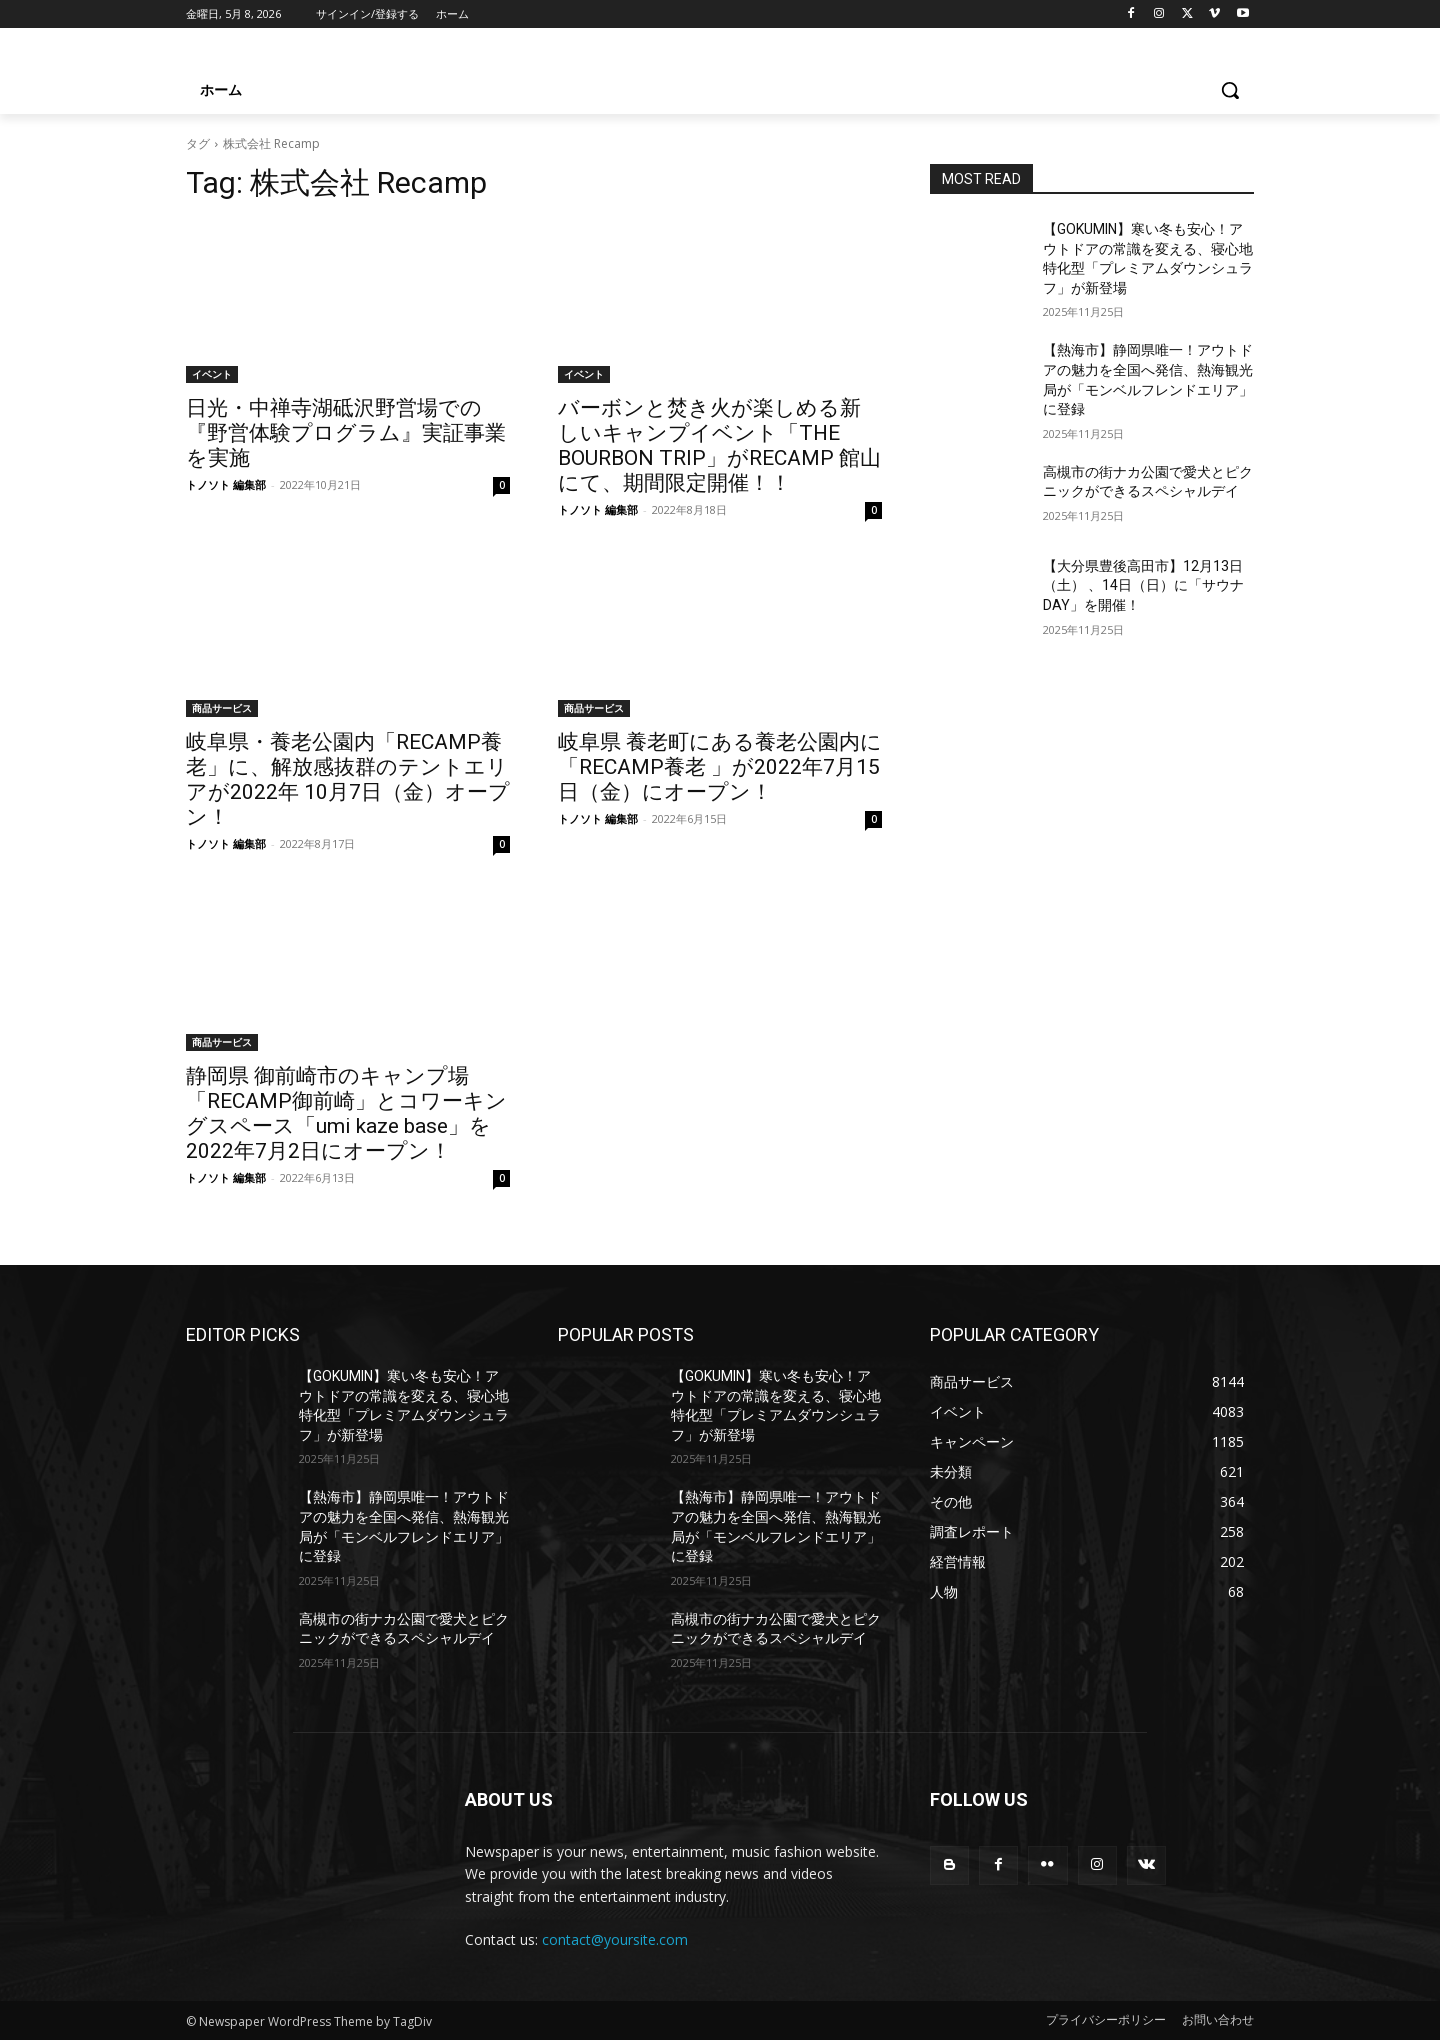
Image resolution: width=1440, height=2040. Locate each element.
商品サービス (222, 708)
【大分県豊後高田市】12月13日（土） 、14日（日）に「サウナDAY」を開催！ (1143, 585)
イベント (212, 374)
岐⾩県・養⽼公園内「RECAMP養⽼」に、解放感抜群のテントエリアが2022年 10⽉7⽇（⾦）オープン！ (348, 779)
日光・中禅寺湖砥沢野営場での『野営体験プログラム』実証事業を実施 (346, 433)
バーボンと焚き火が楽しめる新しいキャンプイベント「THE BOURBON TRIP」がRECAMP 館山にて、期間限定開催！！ (719, 445)
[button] (1230, 90)
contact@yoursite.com (615, 1939)
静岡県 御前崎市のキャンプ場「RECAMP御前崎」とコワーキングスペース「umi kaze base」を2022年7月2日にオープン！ (346, 1113)
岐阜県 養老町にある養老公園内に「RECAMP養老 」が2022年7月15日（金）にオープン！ (720, 767)
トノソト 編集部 (226, 484)
